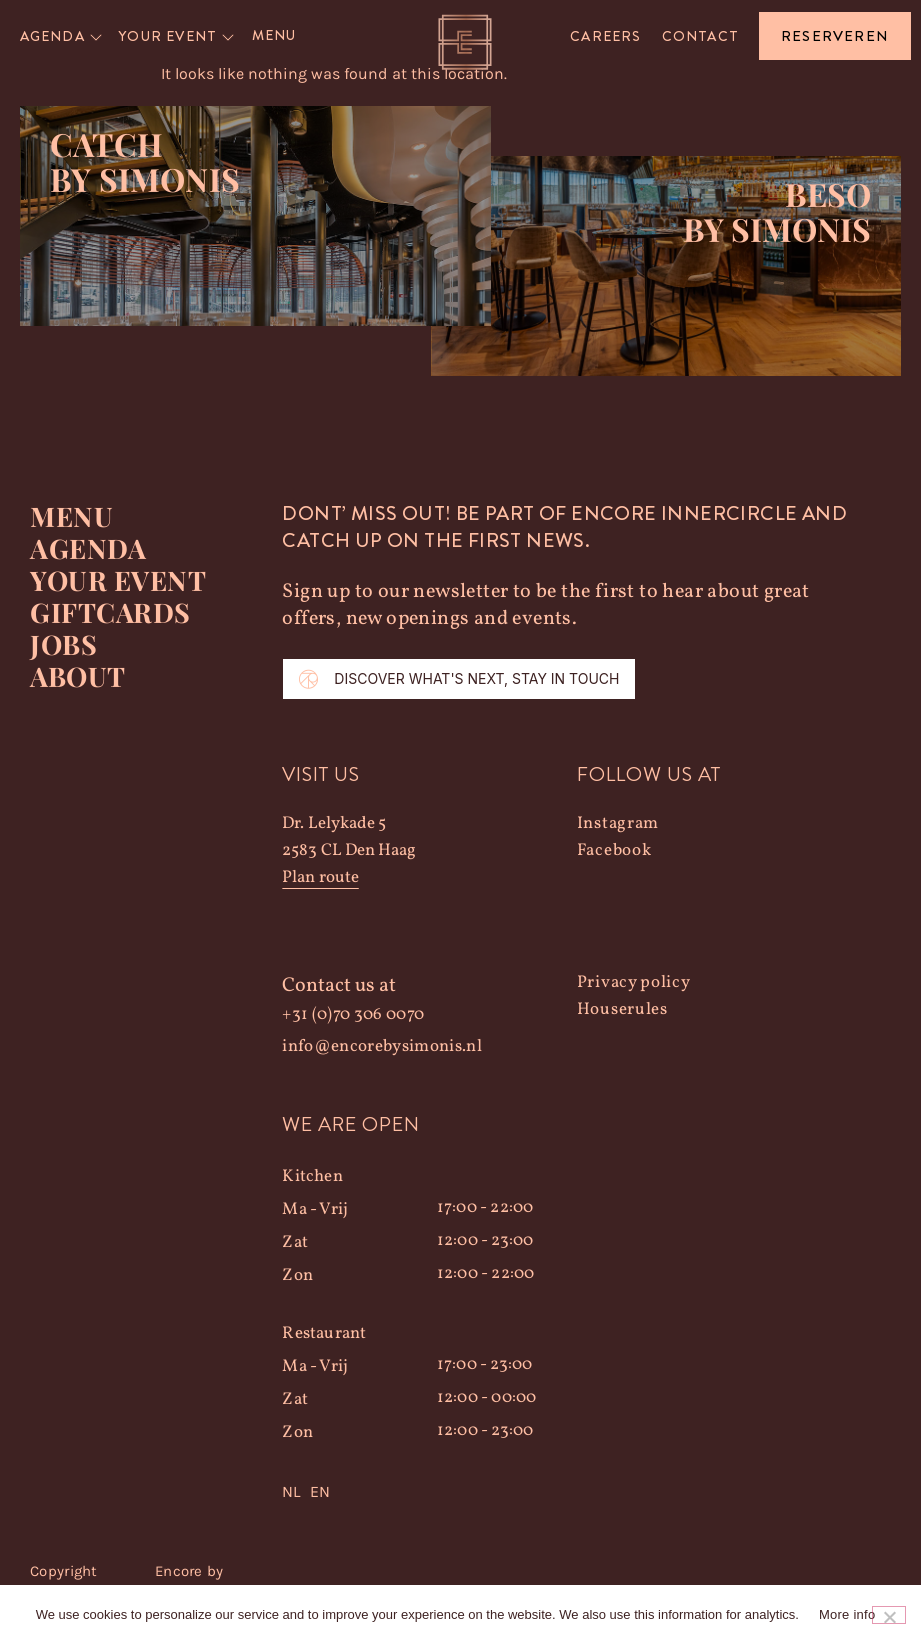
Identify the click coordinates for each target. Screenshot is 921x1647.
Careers (605, 36)
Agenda (88, 548)
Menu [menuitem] (274, 35)
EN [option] (320, 1491)
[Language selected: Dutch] (429, 1492)
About (78, 676)
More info (847, 1614)
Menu (71, 516)
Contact (700, 36)
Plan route (320, 877)
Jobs (63, 644)
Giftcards (110, 612)
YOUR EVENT (118, 580)
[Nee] (889, 1615)
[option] (320, 1492)
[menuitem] (62, 36)
